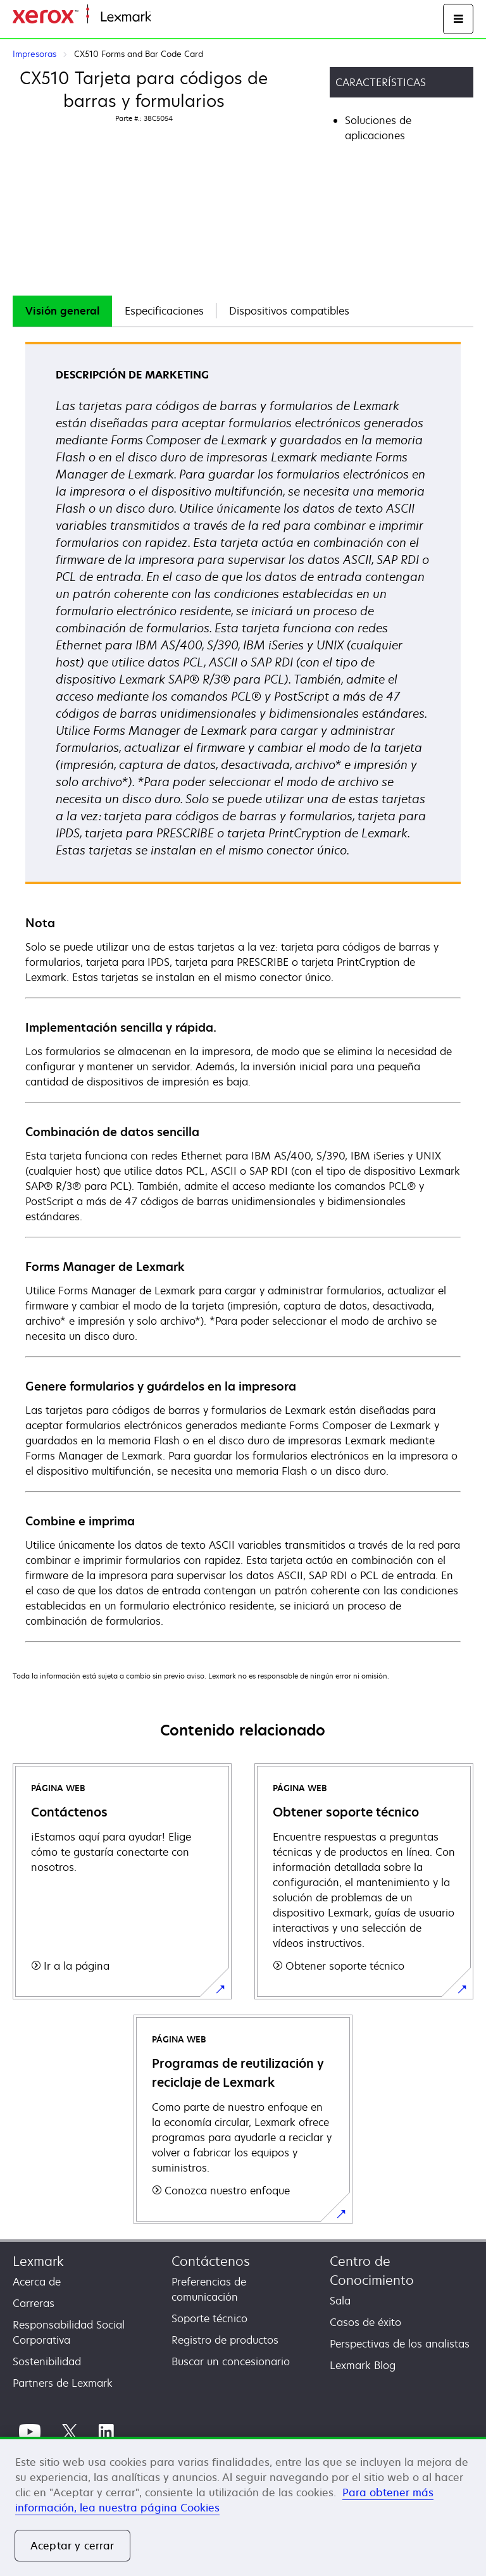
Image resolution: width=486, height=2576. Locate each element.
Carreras (33, 2303)
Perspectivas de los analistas (400, 2344)
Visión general (62, 311)
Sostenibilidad (47, 2361)
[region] (243, 2506)
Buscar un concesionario (230, 2361)
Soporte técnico (209, 2318)
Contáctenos (210, 2261)
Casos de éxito (365, 2322)
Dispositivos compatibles (289, 311)
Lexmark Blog (363, 2365)
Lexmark (38, 2261)
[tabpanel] (243, 991)
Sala (340, 2301)
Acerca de (37, 2282)
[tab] (62, 311)
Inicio (162, 17)
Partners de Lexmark (63, 2383)
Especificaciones (164, 311)
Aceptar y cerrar (72, 2546)
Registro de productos (224, 2340)
